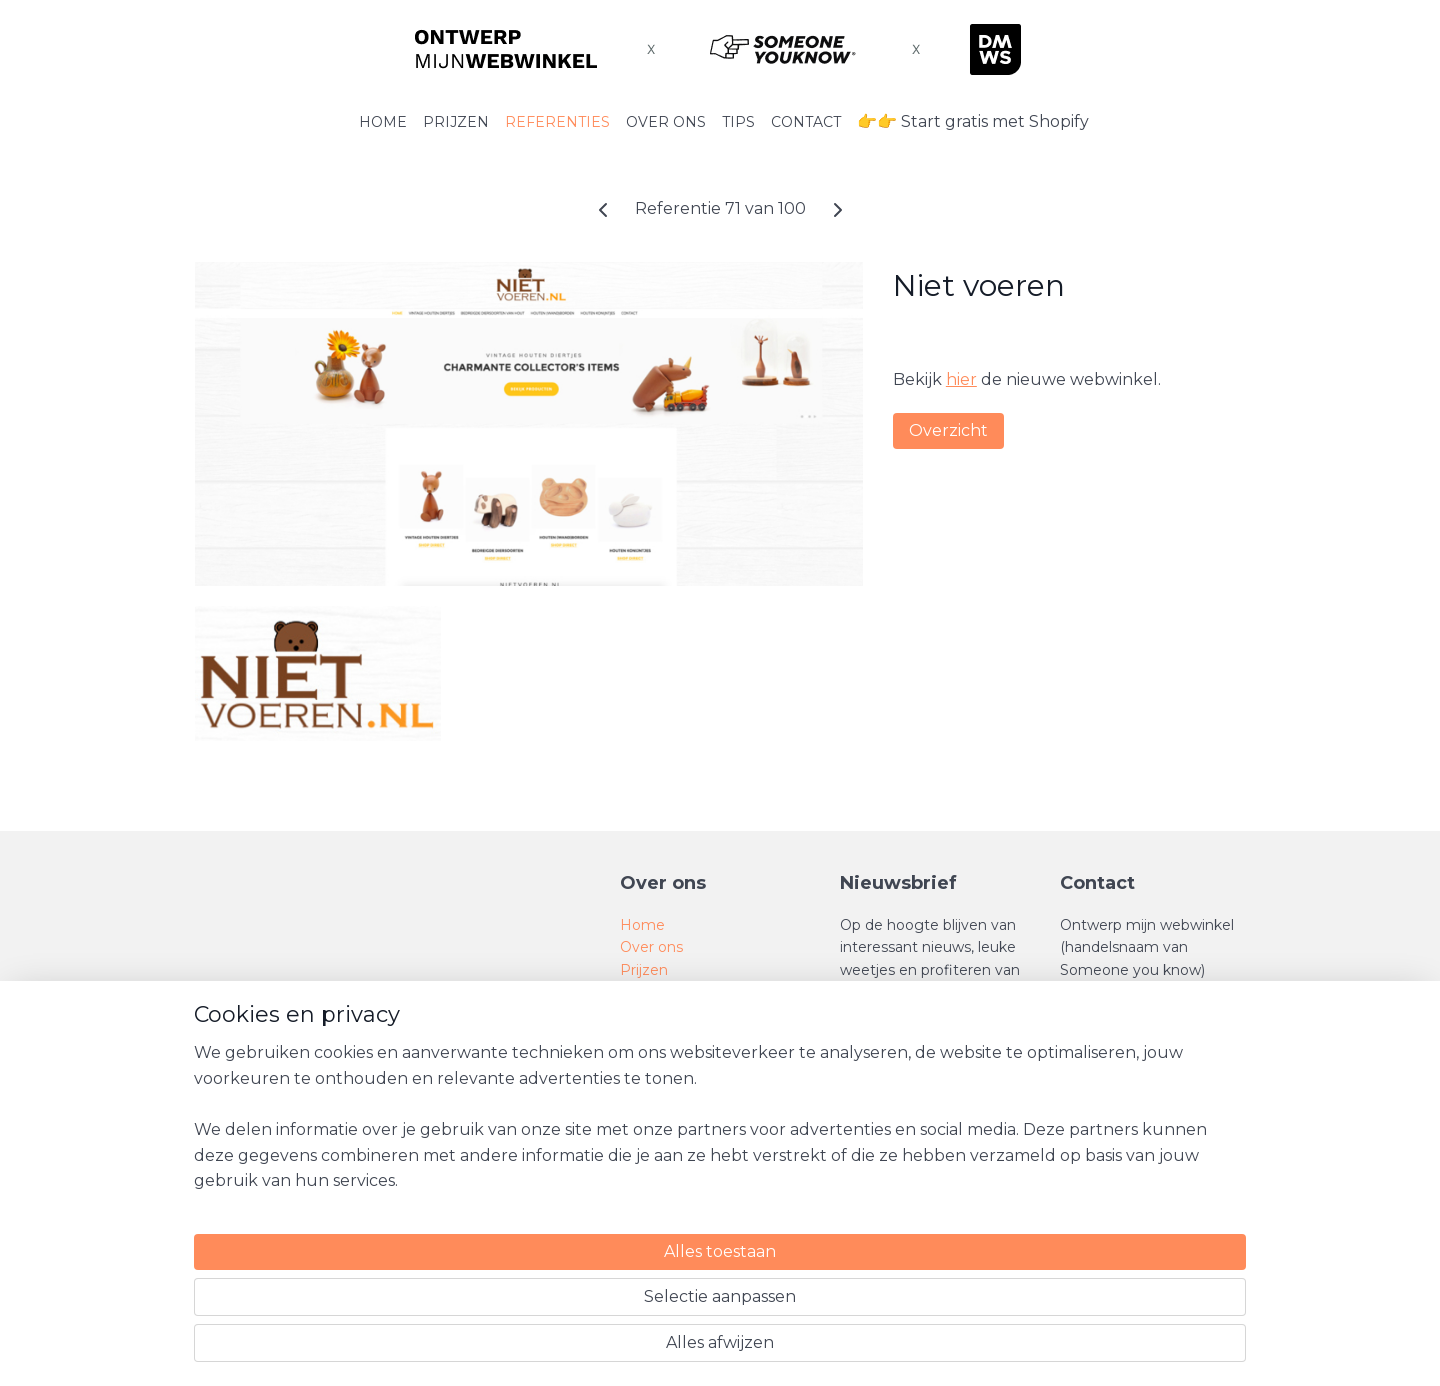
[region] (588, 1297)
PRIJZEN (456, 122)
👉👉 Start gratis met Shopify (973, 121)
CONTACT (806, 122)
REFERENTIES (557, 122)
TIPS (738, 122)
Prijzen (644, 970)
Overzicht (948, 430)
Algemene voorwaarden (704, 1059)
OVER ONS (666, 122)
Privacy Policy (668, 1104)
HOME (383, 122)
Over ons (651, 947)
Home (642, 925)
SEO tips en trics (677, 1014)
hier (961, 379)
